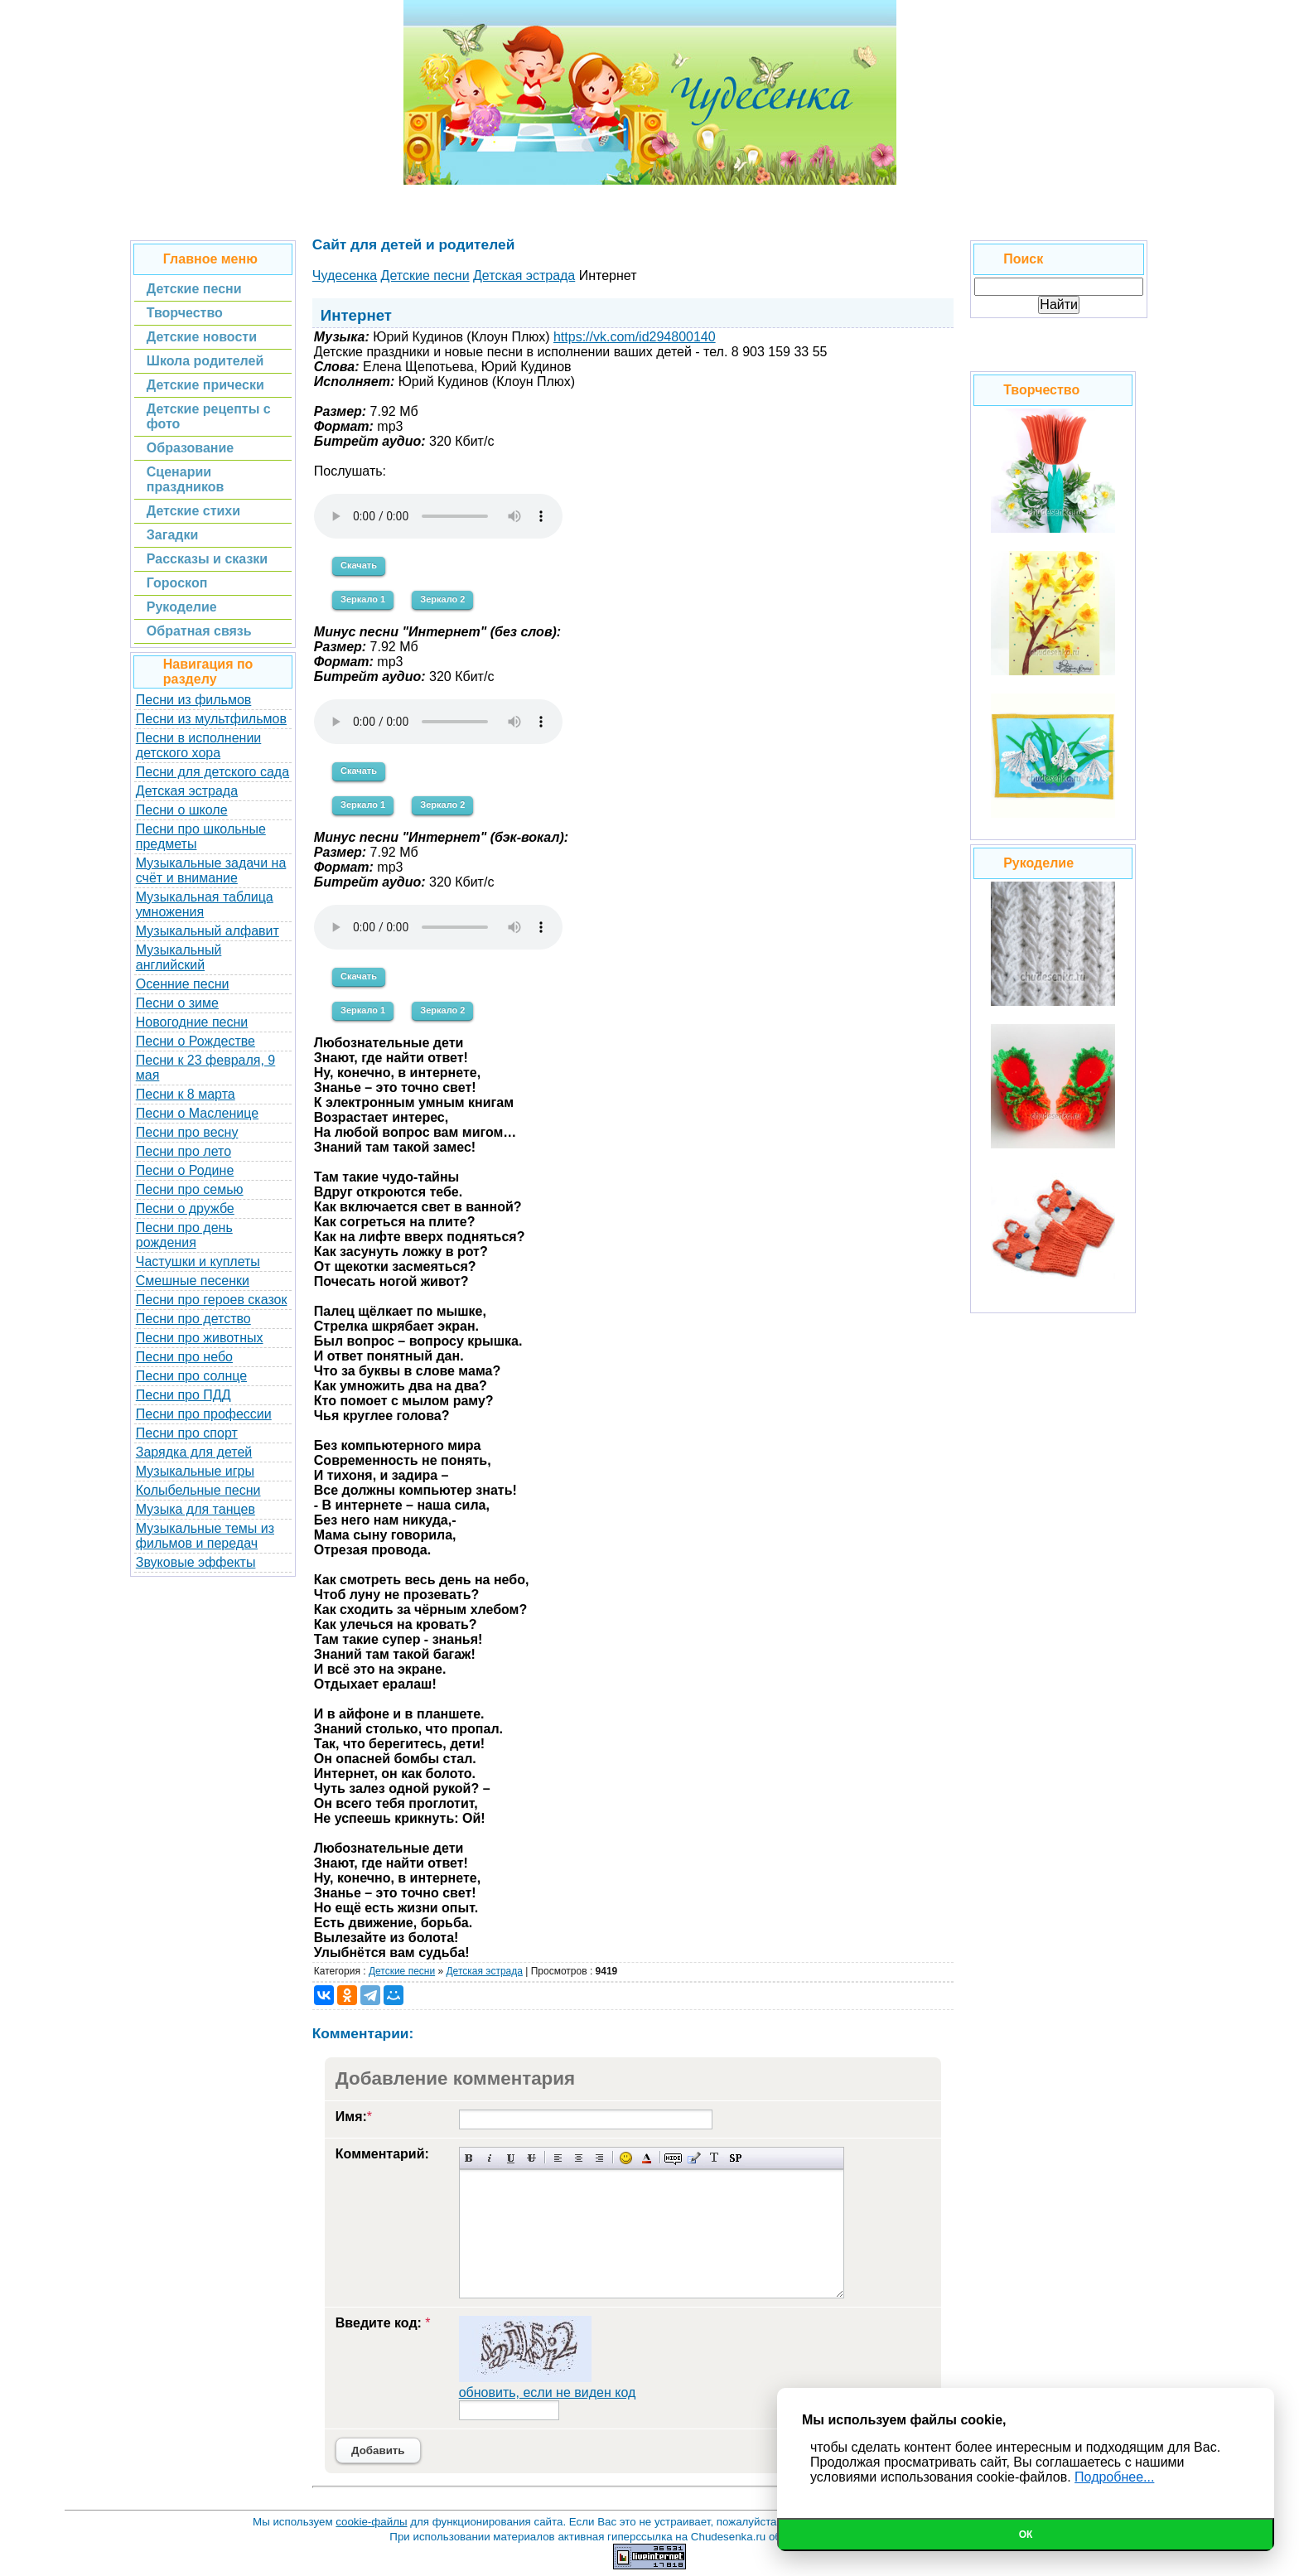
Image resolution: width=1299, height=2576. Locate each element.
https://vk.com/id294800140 (634, 337)
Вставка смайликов (625, 2158)
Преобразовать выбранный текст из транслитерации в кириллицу (714, 2158)
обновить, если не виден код (547, 2392)
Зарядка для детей (194, 1452)
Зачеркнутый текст (531, 2158)
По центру (578, 2158)
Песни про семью (190, 1189)
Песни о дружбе (185, 1208)
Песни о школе (182, 810)
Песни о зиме (177, 1003)
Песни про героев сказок (211, 1300)
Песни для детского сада (212, 772)
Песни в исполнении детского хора (199, 745)
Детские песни (402, 1971)
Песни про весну (187, 1132)
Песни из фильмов (194, 700)
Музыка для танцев (195, 1509)
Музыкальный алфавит (207, 931)
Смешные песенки (192, 1281)
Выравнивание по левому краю (557, 2158)
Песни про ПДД (183, 1395)
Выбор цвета (646, 2158)
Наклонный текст (490, 2158)
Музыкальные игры (195, 1471)
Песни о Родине (185, 1170)
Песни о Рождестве (195, 1041)
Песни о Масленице (197, 1113)
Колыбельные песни (198, 1490)
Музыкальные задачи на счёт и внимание (211, 870)
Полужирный (469, 2158)
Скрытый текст (673, 2158)
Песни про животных (199, 1338)
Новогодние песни (192, 1022)
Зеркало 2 (442, 599)
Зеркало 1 (362, 599)
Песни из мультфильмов (211, 719)
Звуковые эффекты (196, 1562)
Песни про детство (193, 1319)
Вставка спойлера (735, 2158)
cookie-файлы (371, 2522)
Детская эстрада (187, 791)
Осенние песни (182, 984)
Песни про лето (183, 1151)
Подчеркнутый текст (510, 2158)
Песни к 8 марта (185, 1094)
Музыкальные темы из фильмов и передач (205, 1535)
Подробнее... (1114, 2477)
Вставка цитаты (693, 2158)
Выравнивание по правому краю (599, 2158)
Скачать (358, 565)
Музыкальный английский (179, 957)
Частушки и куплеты (198, 1261)
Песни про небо (184, 1357)
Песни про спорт (187, 1433)
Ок (1026, 2534)
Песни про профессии (204, 1414)
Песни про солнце (191, 1376)
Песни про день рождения (184, 1234)
